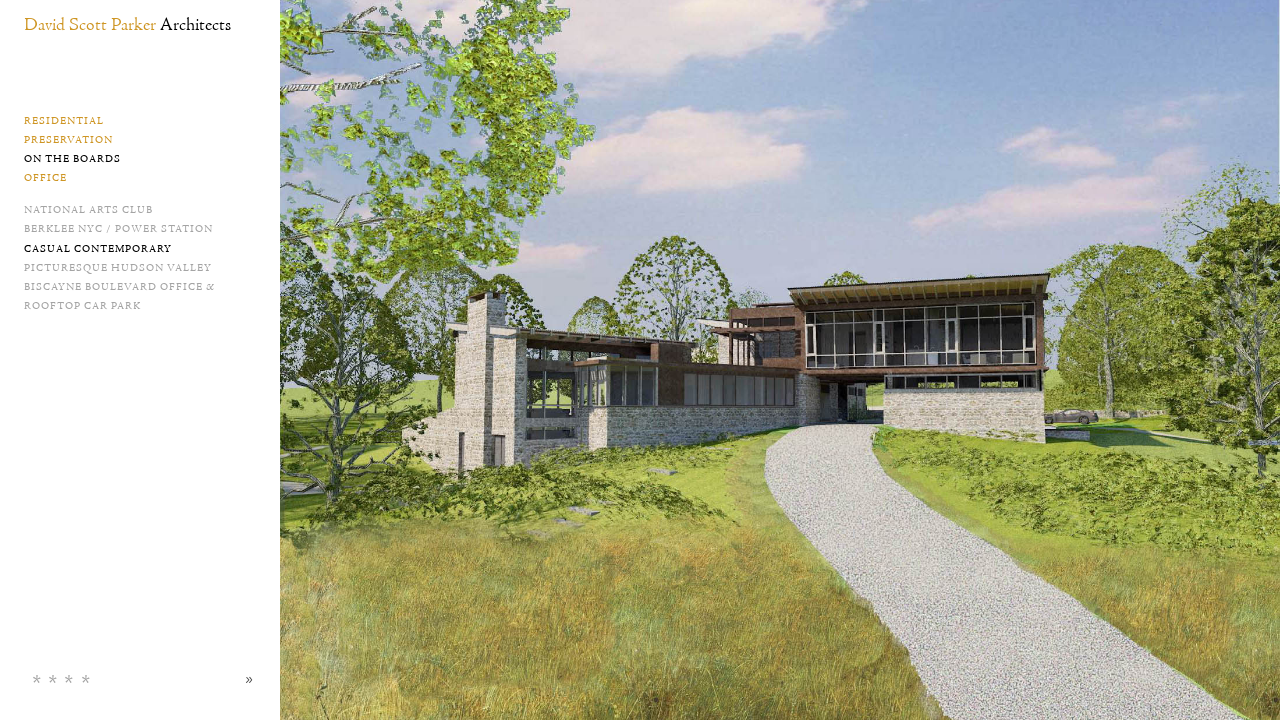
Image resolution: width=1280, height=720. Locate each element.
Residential (64, 121)
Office (45, 178)
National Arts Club (88, 210)
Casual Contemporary (98, 249)
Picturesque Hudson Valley (118, 268)
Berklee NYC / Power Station (118, 229)
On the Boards (72, 159)
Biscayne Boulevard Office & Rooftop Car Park (119, 296)
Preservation (68, 140)
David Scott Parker (127, 25)
